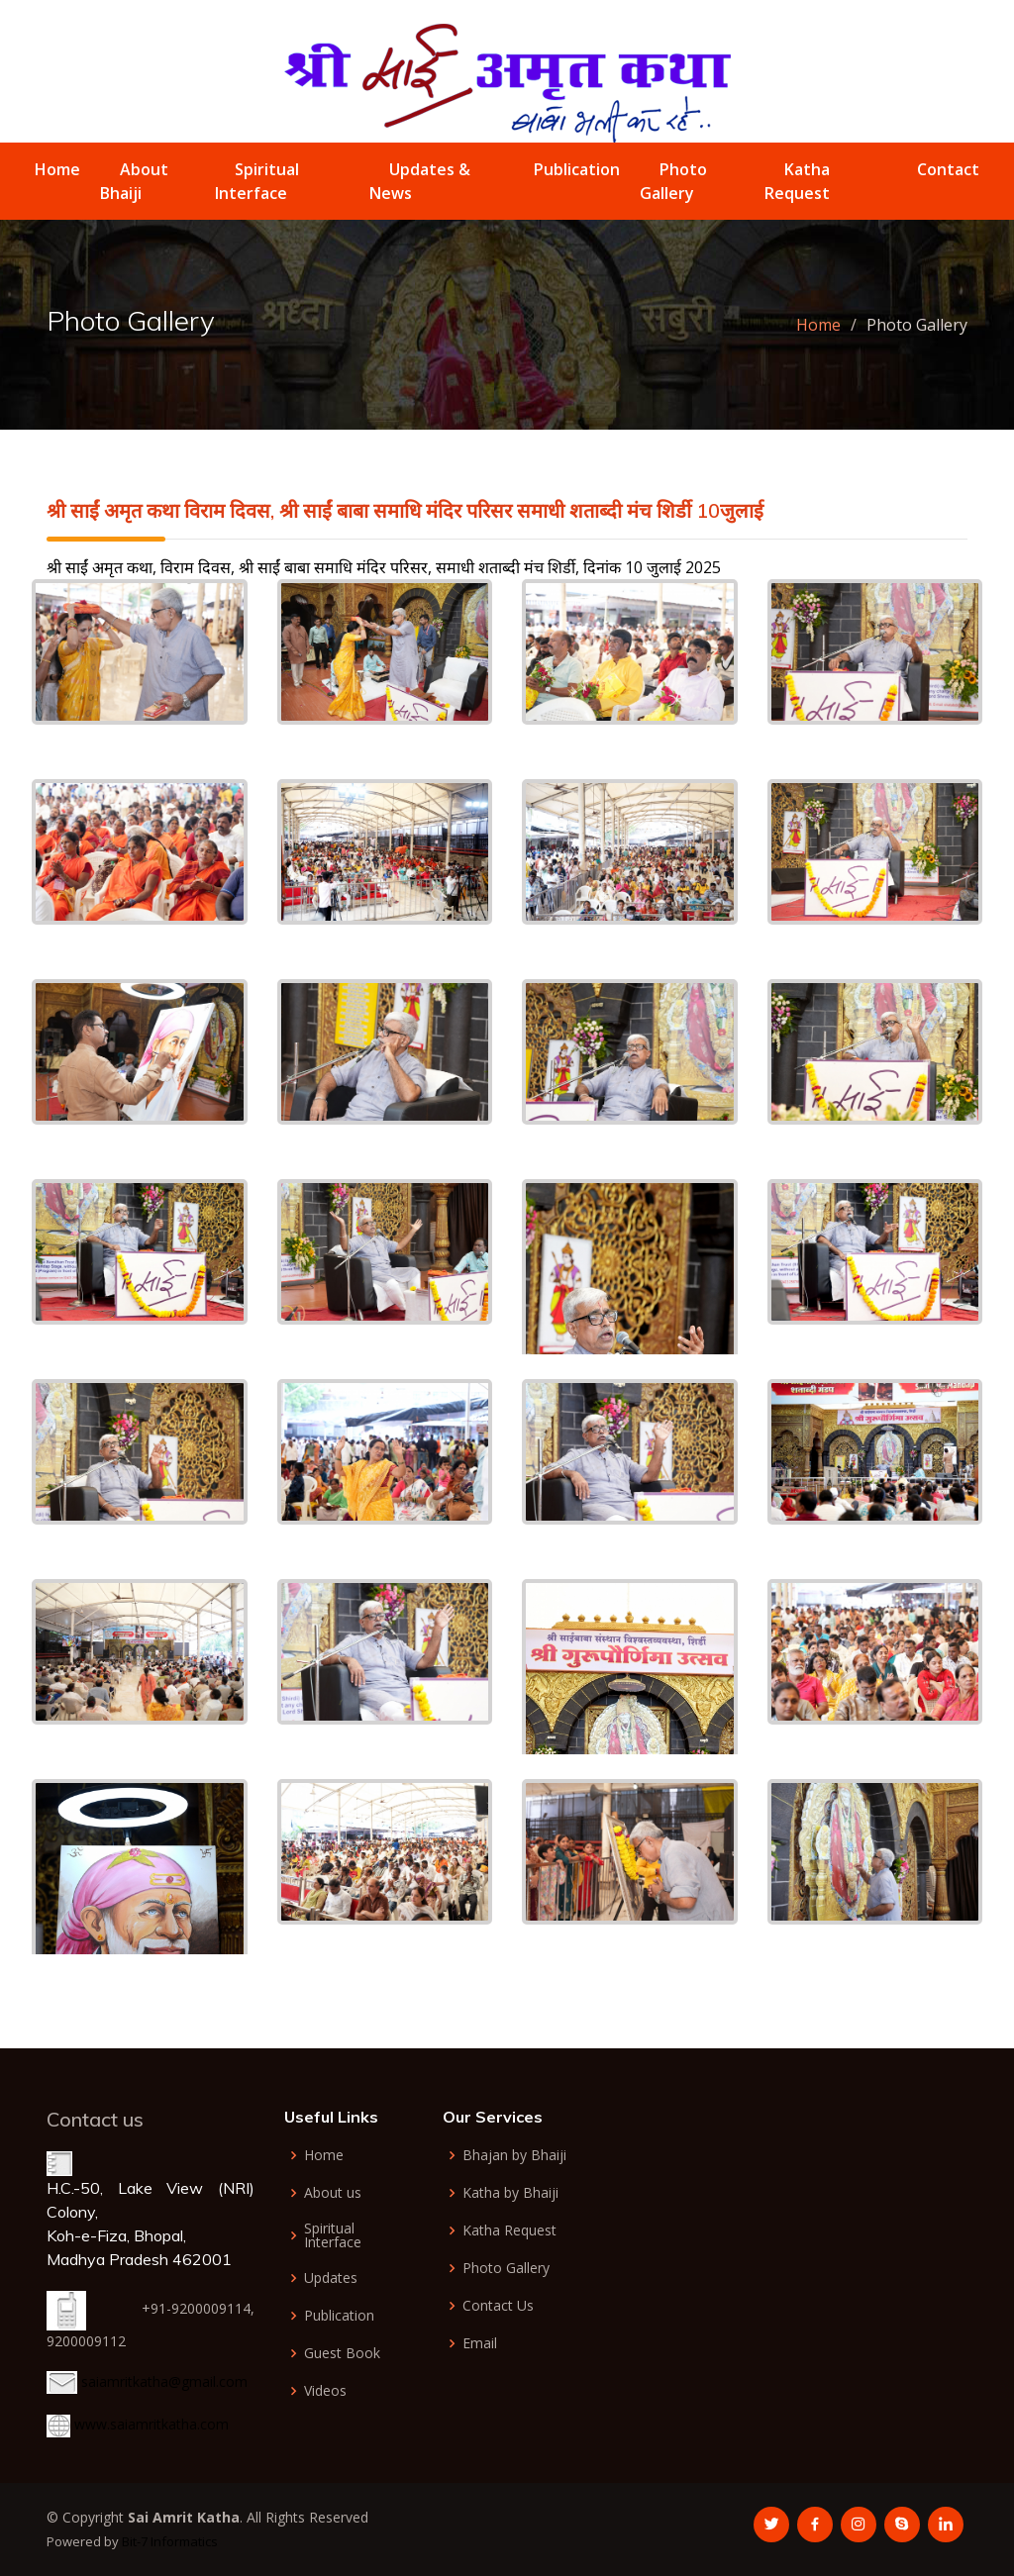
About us (332, 2193)
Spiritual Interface (332, 2235)
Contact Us (498, 2306)
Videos (325, 2391)
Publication (577, 169)
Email (479, 2343)
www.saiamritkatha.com (151, 2424)
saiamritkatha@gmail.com (164, 2381)
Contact (948, 169)
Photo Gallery (506, 2268)
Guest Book (342, 2353)
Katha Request (509, 2230)
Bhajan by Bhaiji (514, 2155)
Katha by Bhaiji (510, 2193)
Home (57, 169)
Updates (330, 2278)
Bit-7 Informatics (170, 2541)
